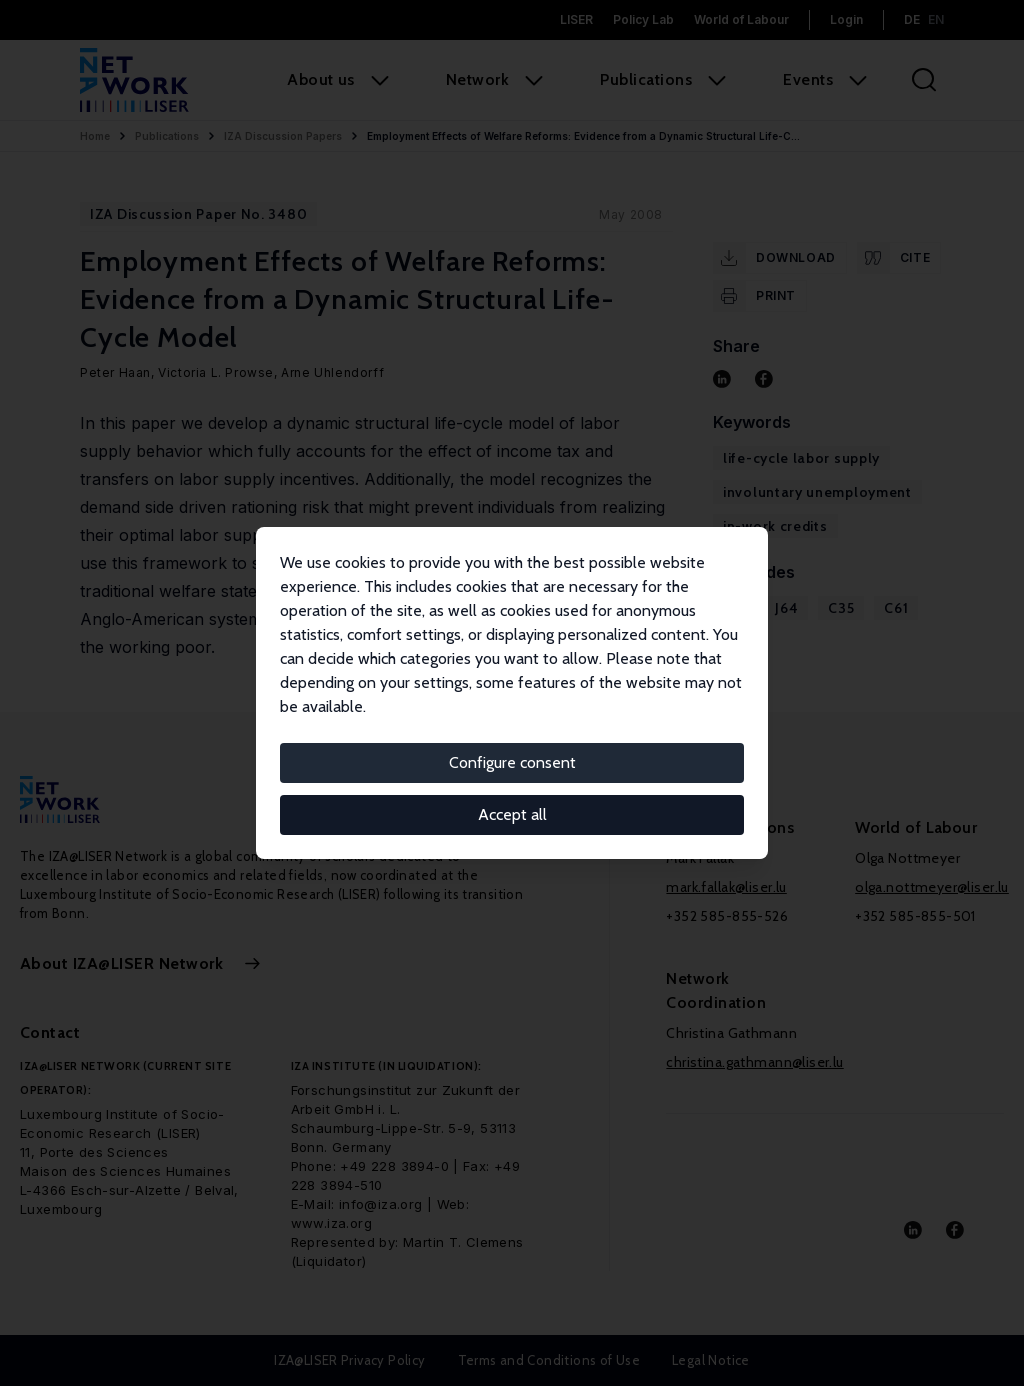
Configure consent (512, 762)
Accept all (512, 814)
